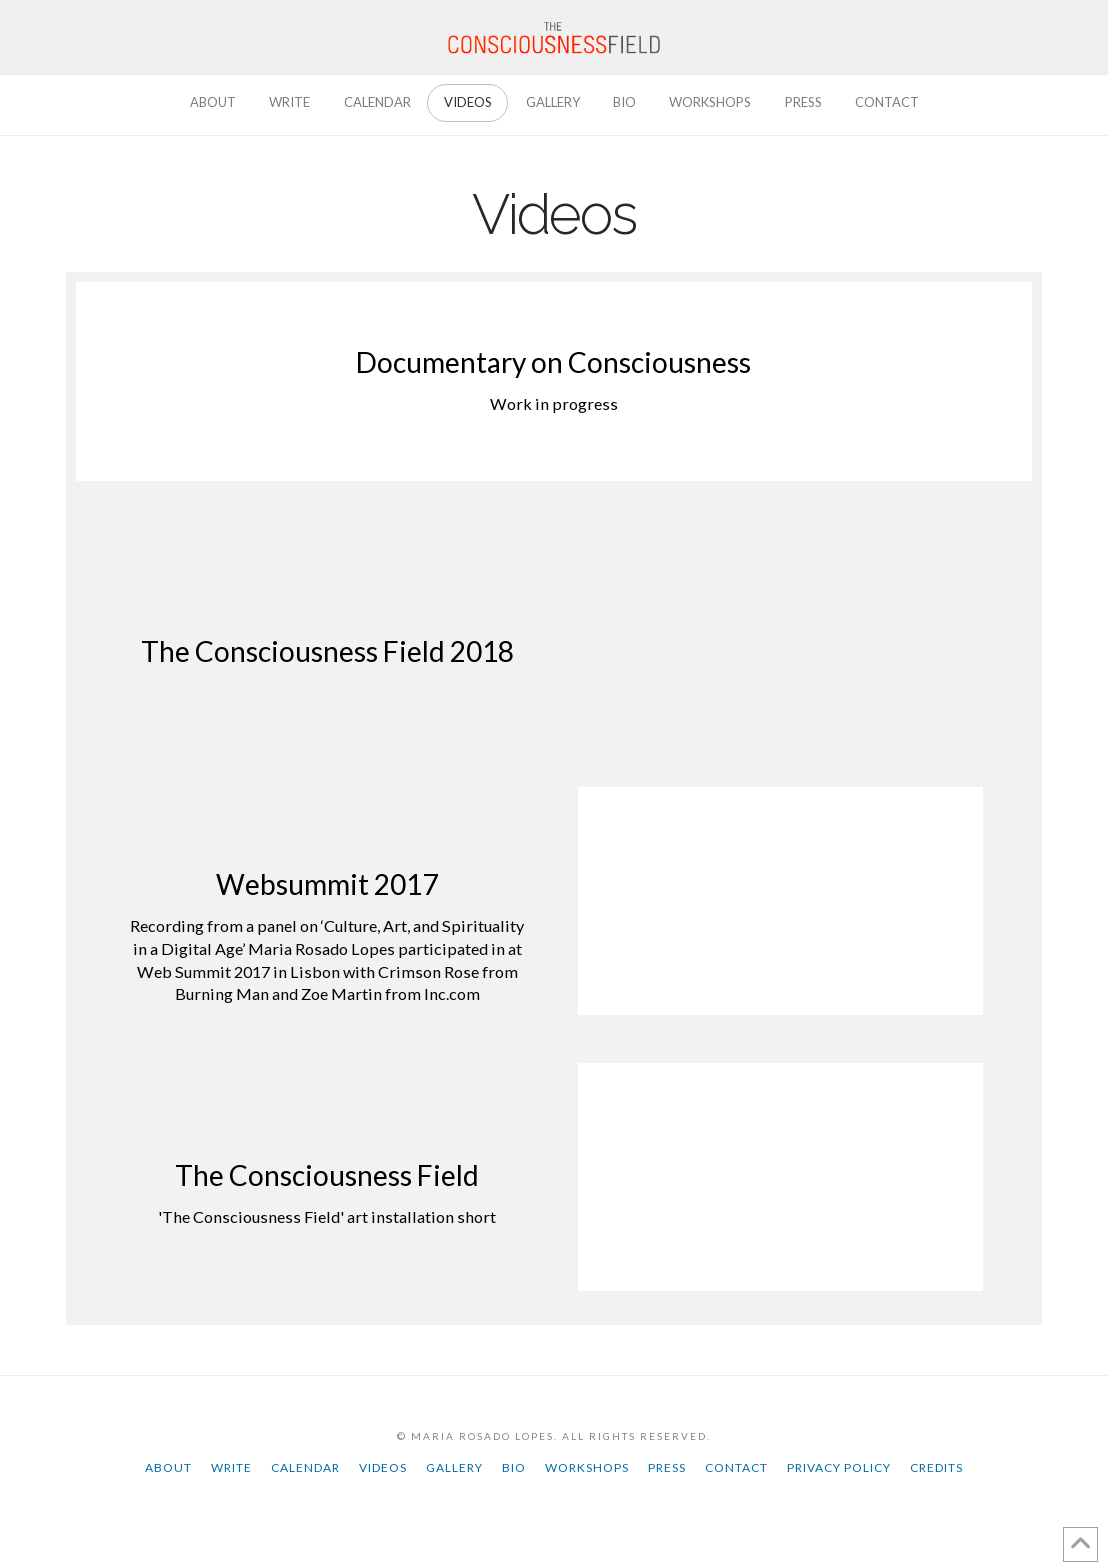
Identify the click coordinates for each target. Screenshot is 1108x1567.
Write (231, 1467)
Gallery (454, 1467)
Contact (736, 1467)
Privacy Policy (839, 1467)
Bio (514, 1467)
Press (667, 1467)
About (168, 1467)
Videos (383, 1467)
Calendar (305, 1467)
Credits (936, 1467)
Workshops (587, 1467)
